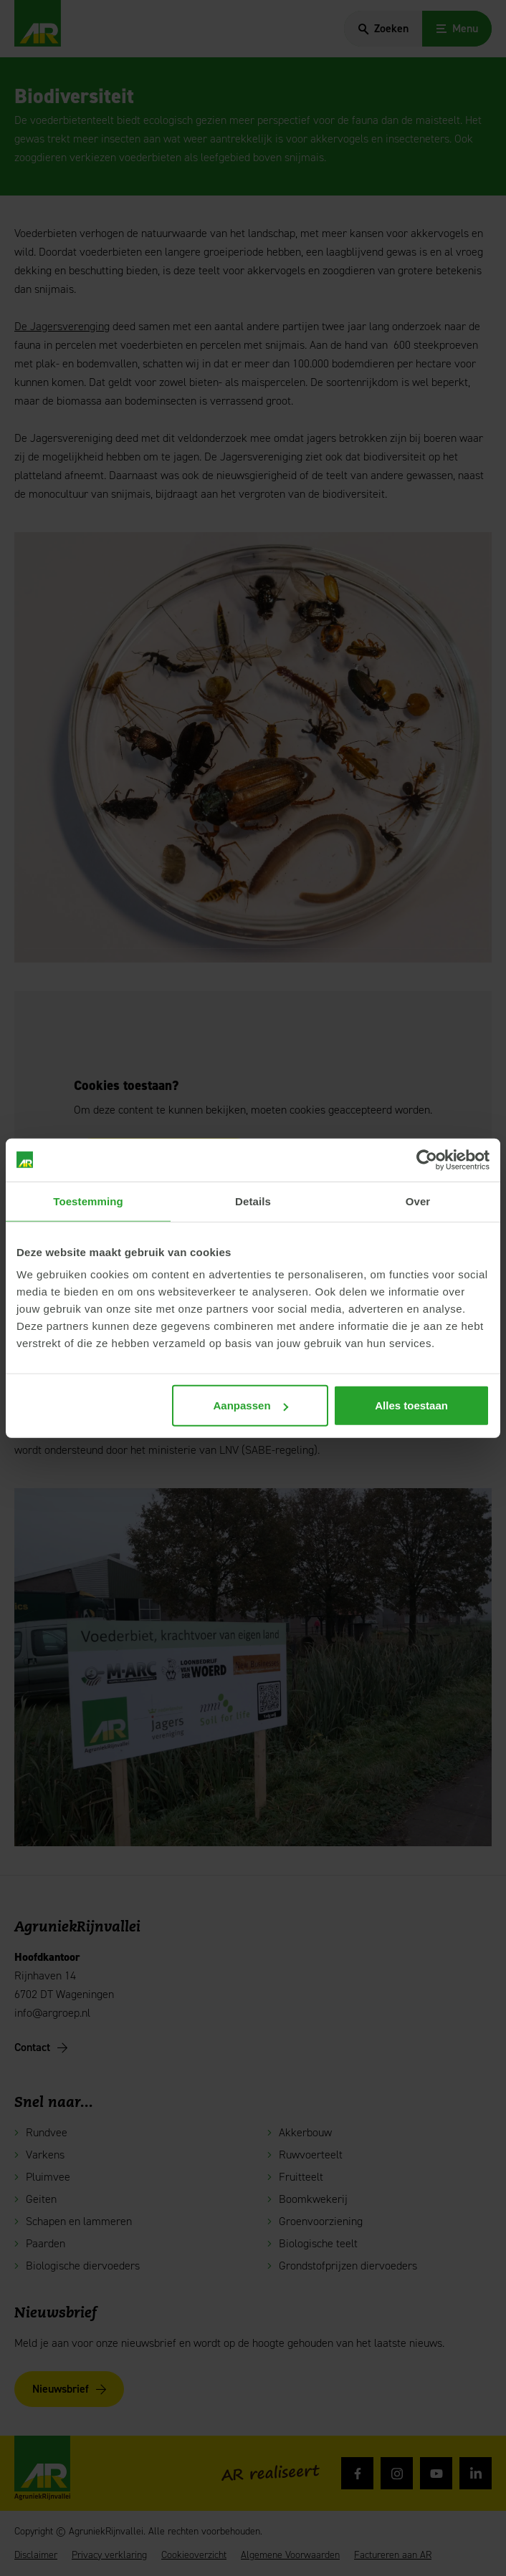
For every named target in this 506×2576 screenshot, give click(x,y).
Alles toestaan (411, 1405)
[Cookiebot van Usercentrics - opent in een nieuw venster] (427, 1159)
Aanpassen (251, 1405)
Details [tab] (253, 1201)
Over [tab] (418, 1201)
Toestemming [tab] (88, 1201)
